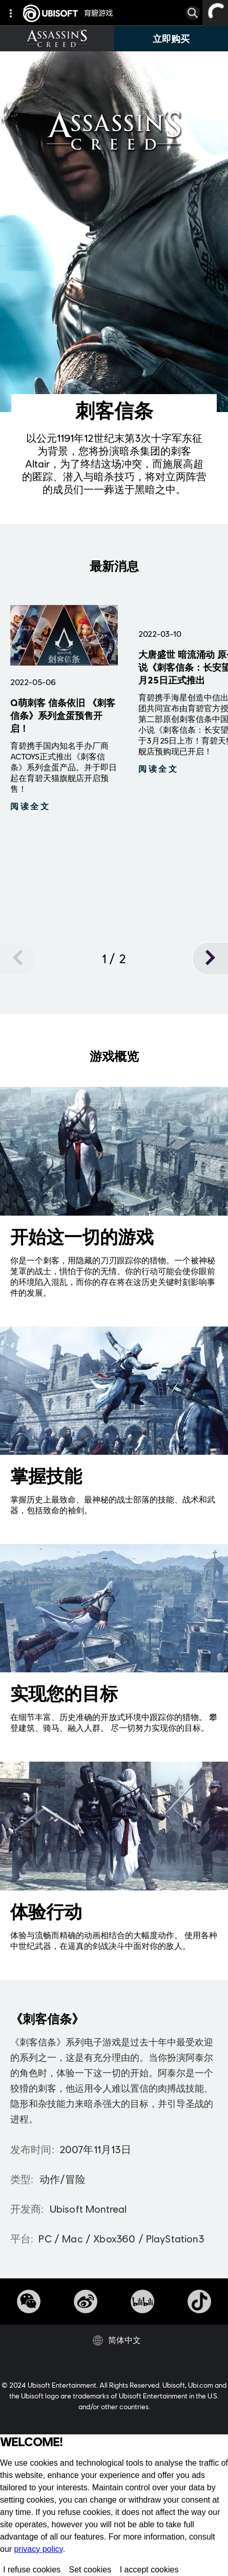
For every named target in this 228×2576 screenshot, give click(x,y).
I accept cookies (149, 2569)
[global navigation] (13, 13)
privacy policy (38, 2549)
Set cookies (90, 2569)
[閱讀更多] (30, 806)
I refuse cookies (31, 2569)
